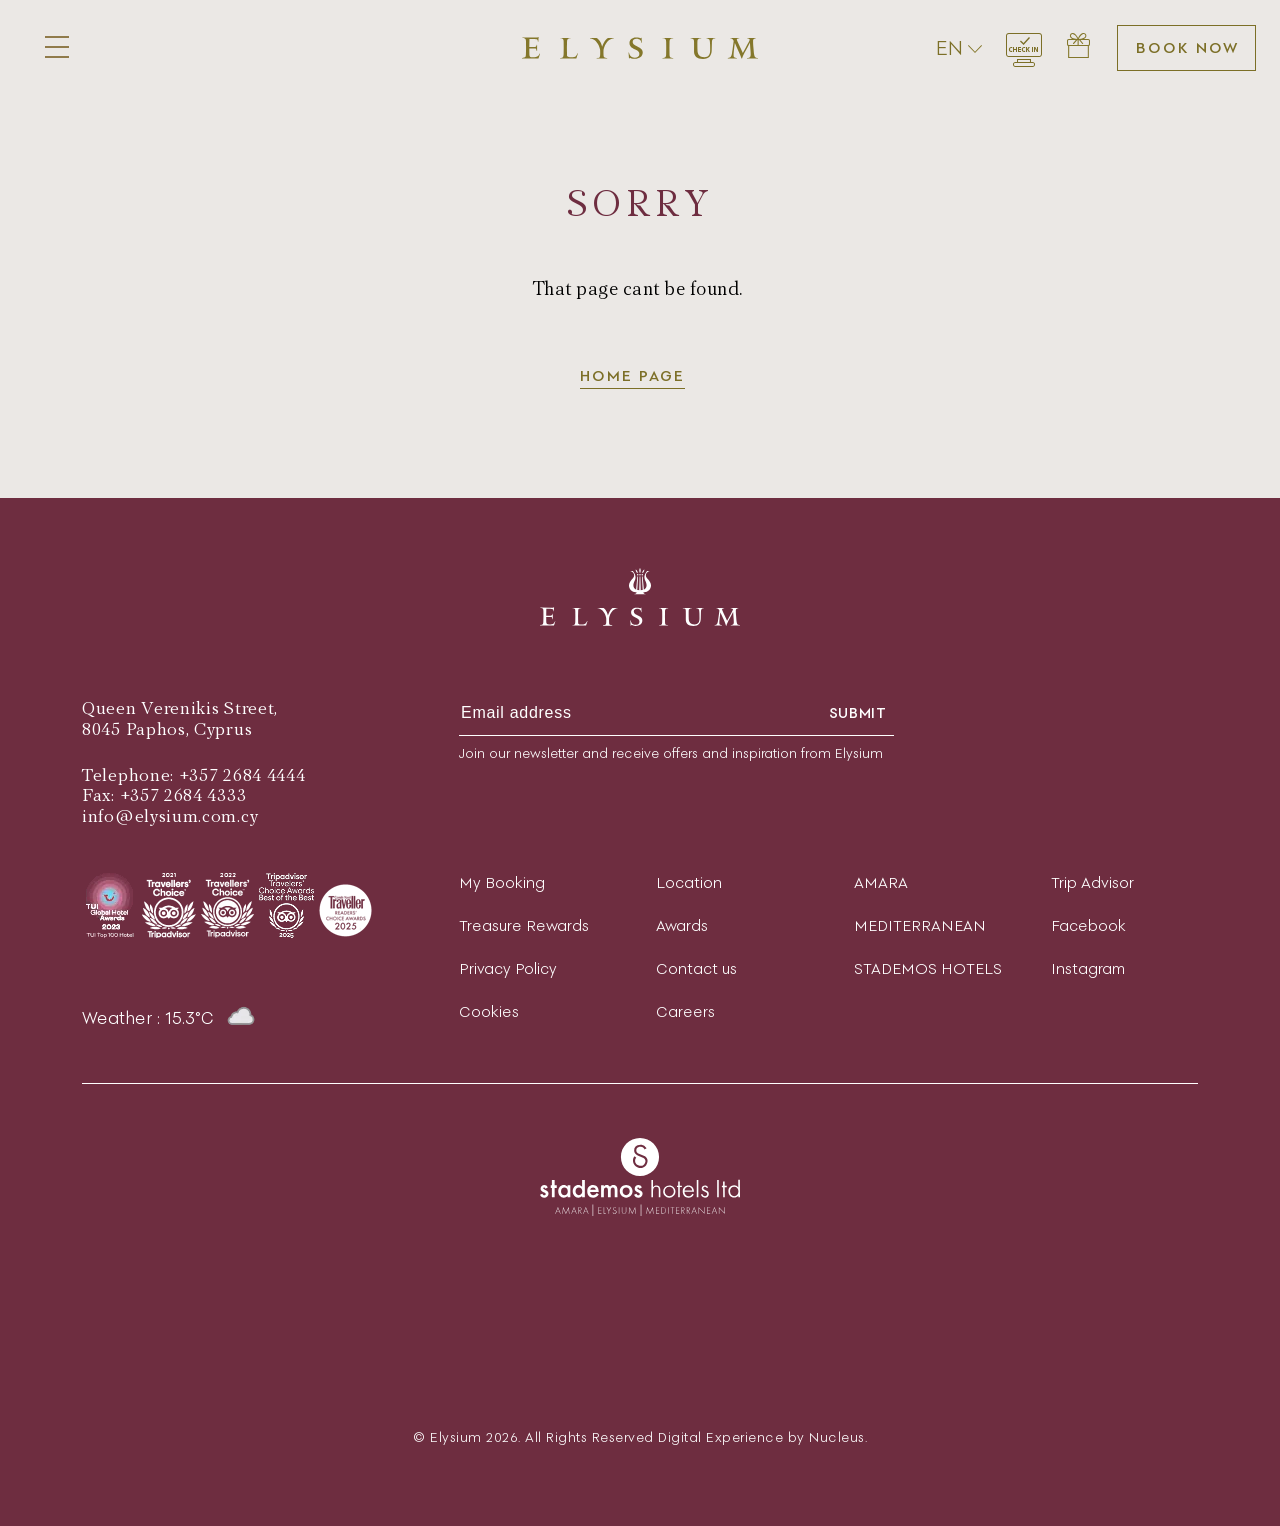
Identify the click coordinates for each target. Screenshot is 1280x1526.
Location (689, 882)
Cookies (489, 1011)
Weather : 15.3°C (169, 1018)
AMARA (881, 882)
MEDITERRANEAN (920, 925)
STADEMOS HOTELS (928, 968)
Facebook (1088, 925)
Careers (685, 1011)
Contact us (696, 968)
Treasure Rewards (524, 925)
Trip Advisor (1092, 882)
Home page (632, 375)
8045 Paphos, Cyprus (167, 729)
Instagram (1088, 968)
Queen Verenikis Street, (180, 708)
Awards (682, 925)
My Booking (502, 882)
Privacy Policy (508, 968)
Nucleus (837, 1437)
